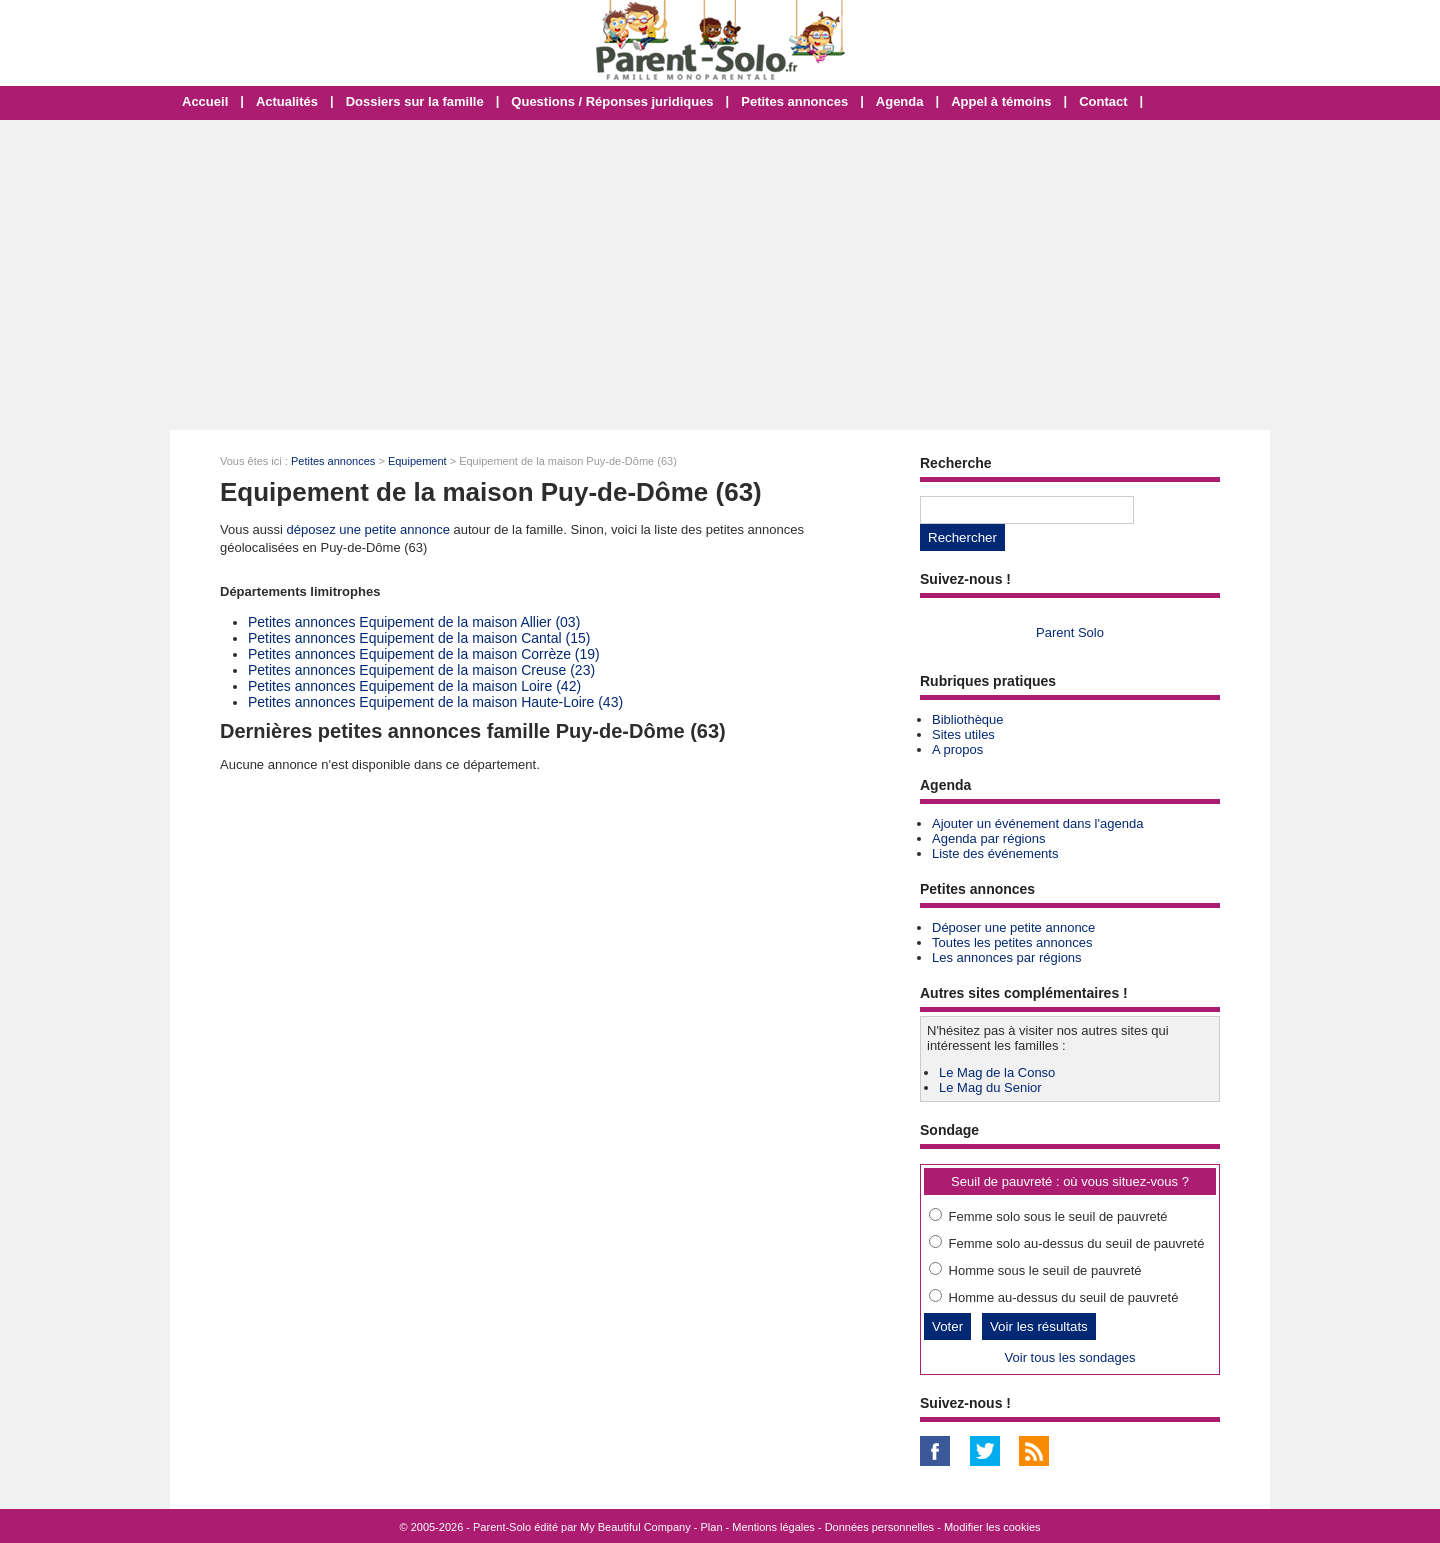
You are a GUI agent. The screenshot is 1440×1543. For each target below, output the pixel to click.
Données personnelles (879, 1527)
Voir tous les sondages (1070, 1357)
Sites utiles (963, 734)
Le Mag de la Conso (997, 1072)
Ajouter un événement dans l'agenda (1037, 823)
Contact (1103, 101)
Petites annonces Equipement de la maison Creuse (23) (421, 670)
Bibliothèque (968, 719)
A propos (957, 749)
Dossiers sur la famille (415, 101)
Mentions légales (773, 1527)
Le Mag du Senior (990, 1087)
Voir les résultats (1039, 1326)
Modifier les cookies (992, 1527)
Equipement (417, 461)
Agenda (900, 101)
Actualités (287, 101)
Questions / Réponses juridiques (612, 101)
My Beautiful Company (635, 1527)
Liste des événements (995, 853)
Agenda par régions (988, 838)
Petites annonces (794, 101)
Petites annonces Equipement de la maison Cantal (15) (419, 638)
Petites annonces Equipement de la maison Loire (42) (414, 686)
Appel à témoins (1001, 101)
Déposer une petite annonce (1013, 927)
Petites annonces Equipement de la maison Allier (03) (414, 622)
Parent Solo (1070, 632)
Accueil (205, 101)
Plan (712, 1527)
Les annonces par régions (1007, 957)
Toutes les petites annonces (1012, 942)
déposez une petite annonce (368, 529)
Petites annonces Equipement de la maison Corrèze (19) (424, 654)
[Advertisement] (720, 275)
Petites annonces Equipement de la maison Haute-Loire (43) (435, 702)
